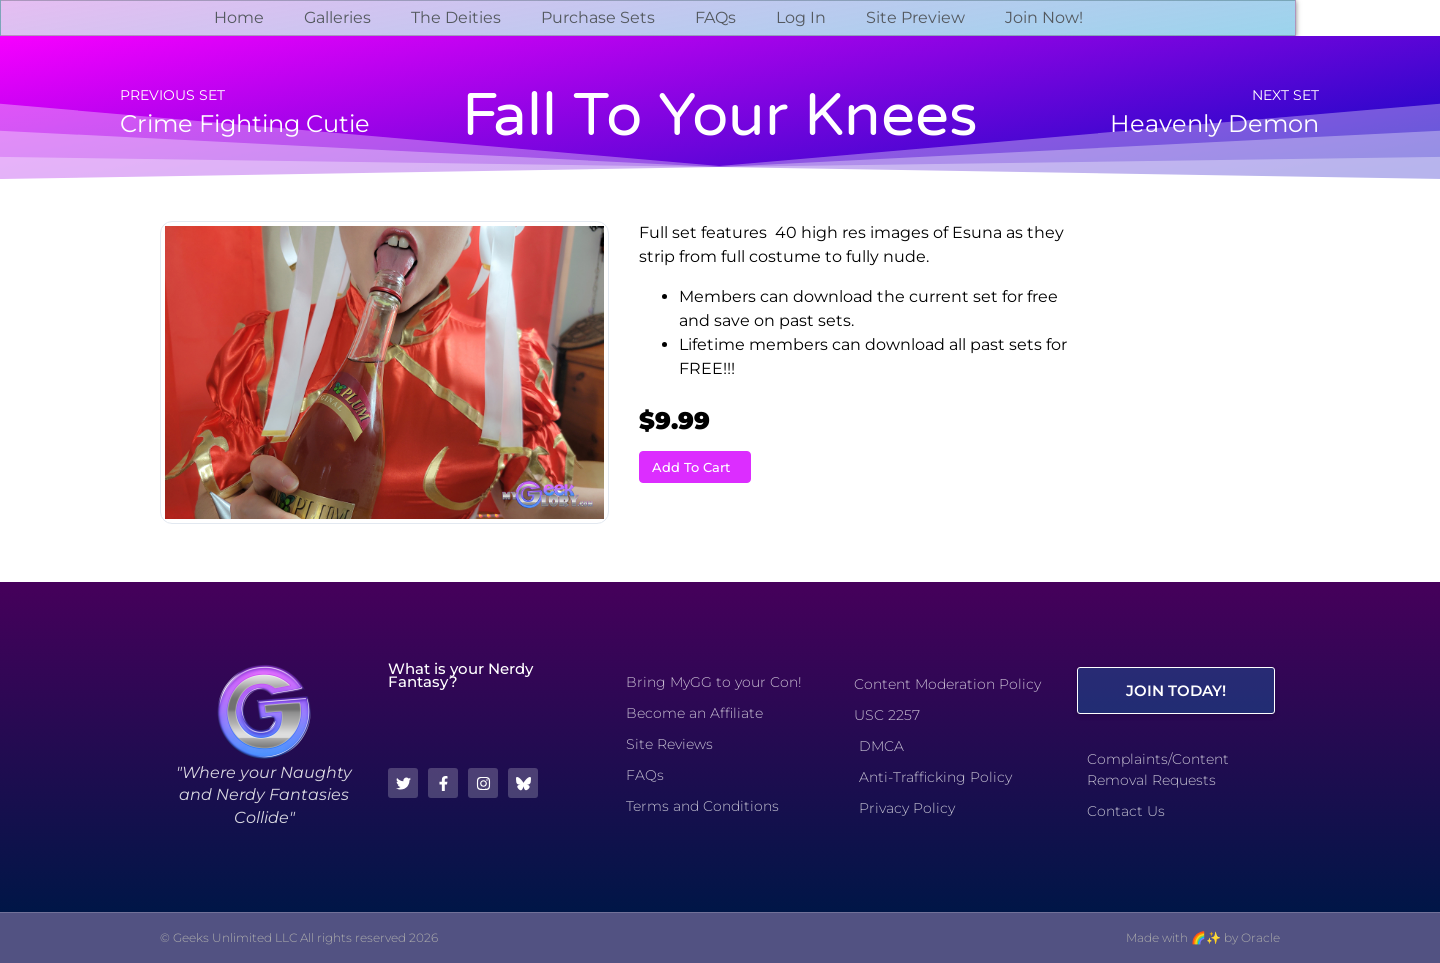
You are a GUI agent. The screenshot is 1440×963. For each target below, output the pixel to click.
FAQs (715, 17)
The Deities (456, 17)
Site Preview (915, 17)
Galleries (337, 17)
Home (239, 17)
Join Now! (1044, 17)
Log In (801, 17)
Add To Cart (691, 467)
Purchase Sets (598, 17)
